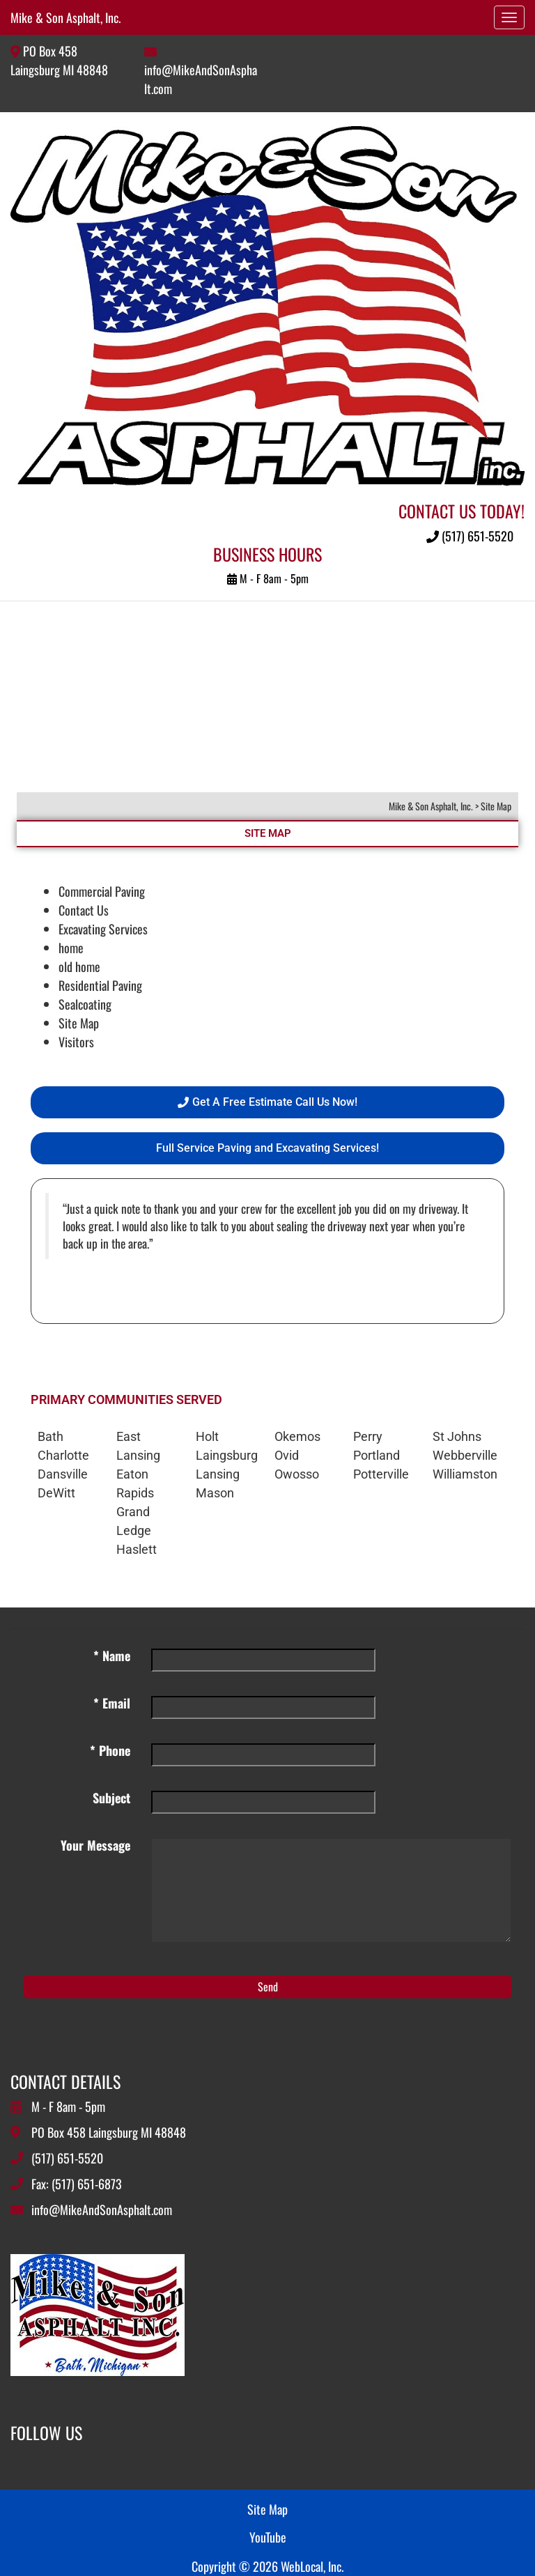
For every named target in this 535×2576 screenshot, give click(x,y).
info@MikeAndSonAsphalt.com (101, 2209)
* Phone (110, 1750)
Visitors (76, 1042)
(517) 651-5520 (469, 536)
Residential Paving (100, 985)
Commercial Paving (102, 891)
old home (79, 966)
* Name (111, 1655)
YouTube (267, 2537)
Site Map (79, 1023)
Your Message (95, 1845)
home (71, 948)
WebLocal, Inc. (312, 2566)
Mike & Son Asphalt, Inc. (65, 17)
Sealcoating (85, 1004)
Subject (111, 1798)
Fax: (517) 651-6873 (76, 2184)
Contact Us (84, 910)
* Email (111, 1703)
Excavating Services (103, 929)
